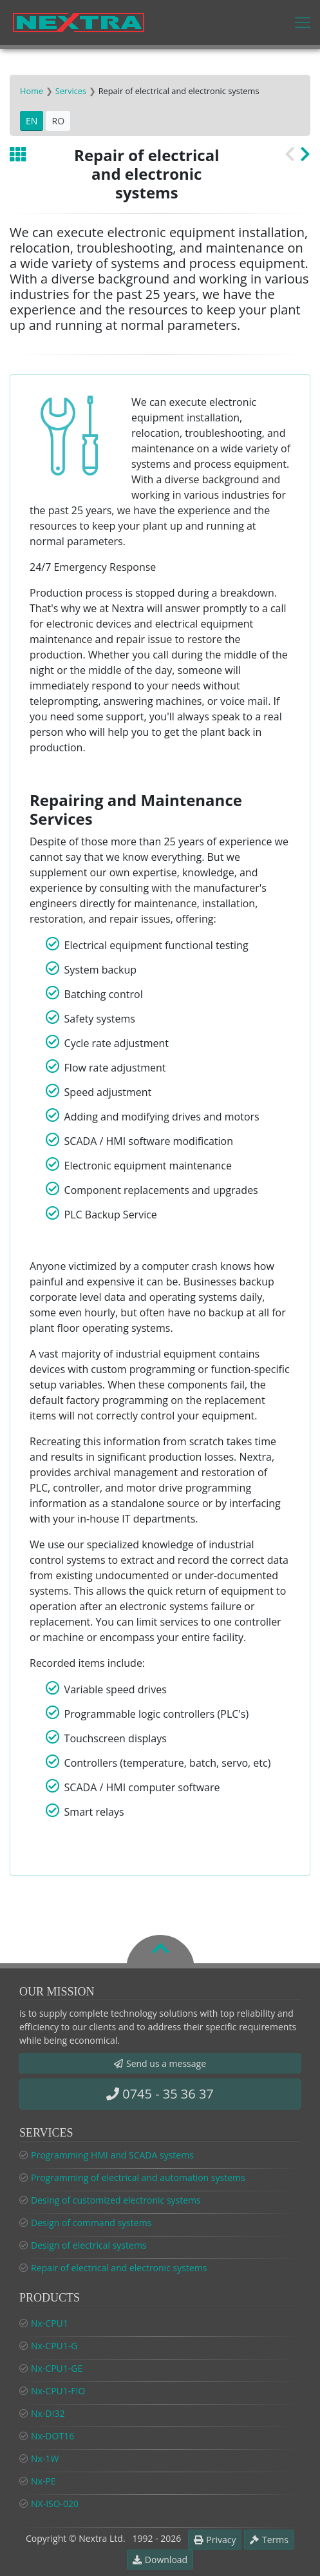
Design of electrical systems (89, 2245)
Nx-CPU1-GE (56, 2368)
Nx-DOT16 (52, 2436)
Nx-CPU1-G (54, 2346)
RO (58, 121)
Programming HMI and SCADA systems (112, 2155)
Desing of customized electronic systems (116, 2200)
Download (160, 2559)
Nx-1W (45, 2458)
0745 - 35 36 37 (160, 2093)
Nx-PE (43, 2481)
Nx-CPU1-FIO (58, 2391)
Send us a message (160, 2063)
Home (31, 91)
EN (31, 121)
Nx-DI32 (47, 2413)
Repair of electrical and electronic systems (119, 2268)
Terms (269, 2539)
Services (70, 91)
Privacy (215, 2539)
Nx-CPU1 (49, 2323)
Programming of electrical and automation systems (138, 2177)
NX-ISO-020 (55, 2503)
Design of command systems (91, 2222)
